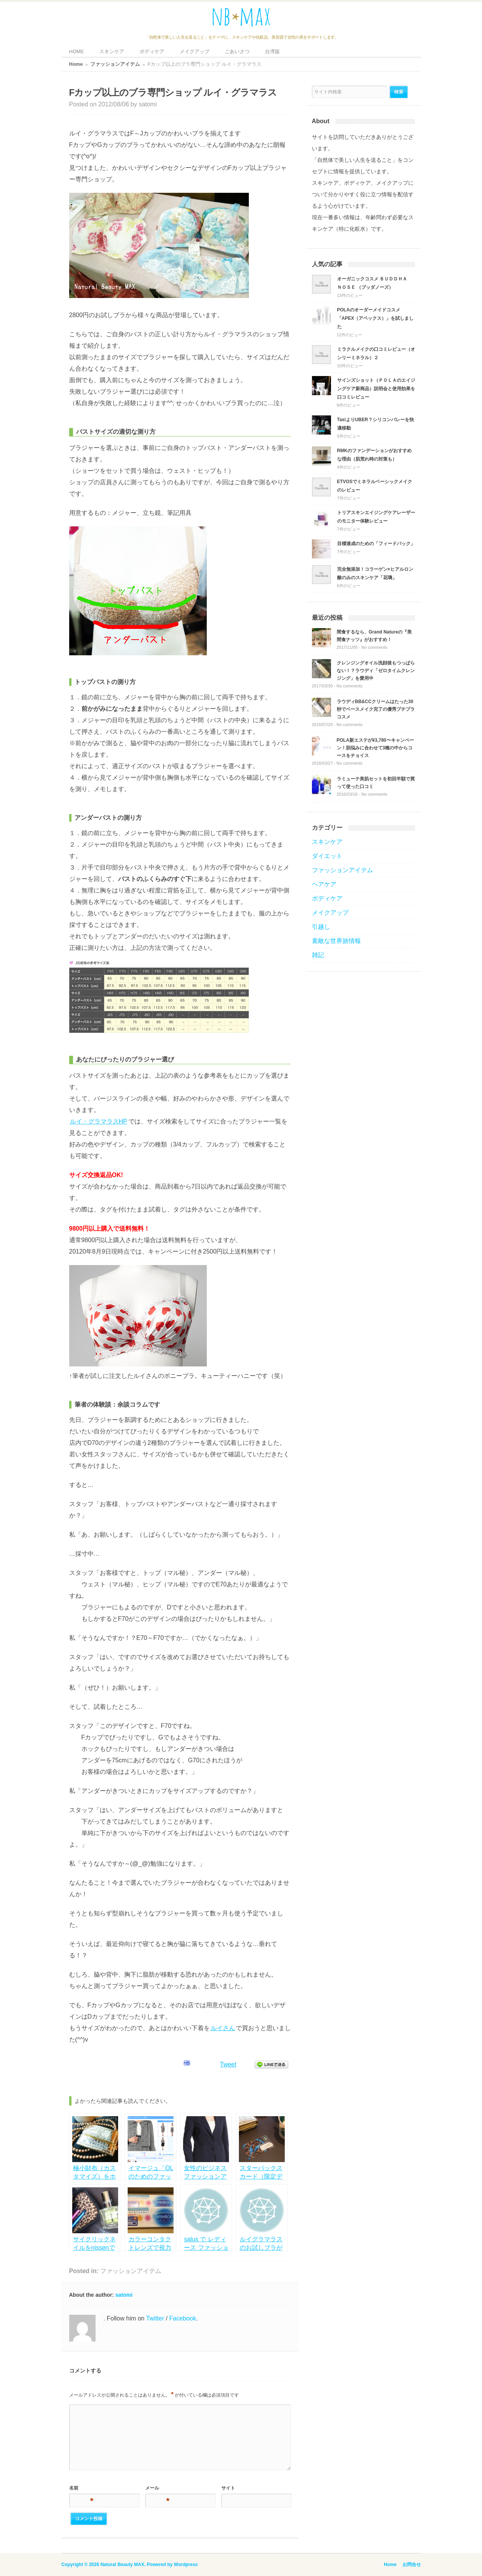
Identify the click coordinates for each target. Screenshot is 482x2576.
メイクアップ (194, 51)
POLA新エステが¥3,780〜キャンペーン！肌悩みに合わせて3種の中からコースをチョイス (375, 748)
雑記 (318, 955)
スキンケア (111, 51)
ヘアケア (324, 884)
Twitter (155, 2318)
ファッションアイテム (115, 64)
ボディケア (152, 51)
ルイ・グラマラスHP (98, 1121)
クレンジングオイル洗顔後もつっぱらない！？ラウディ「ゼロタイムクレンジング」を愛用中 (376, 670)
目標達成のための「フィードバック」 (376, 543)
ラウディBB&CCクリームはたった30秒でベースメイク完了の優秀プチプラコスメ (376, 709)
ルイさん (223, 2028)
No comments (374, 647)
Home (76, 64)
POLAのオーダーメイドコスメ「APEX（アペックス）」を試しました (375, 318)
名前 (80, 2489)
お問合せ (411, 2564)
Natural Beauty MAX (122, 2564)
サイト (228, 2488)
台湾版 (272, 51)
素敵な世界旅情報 (336, 941)
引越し (321, 926)
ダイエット (327, 856)
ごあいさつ (237, 51)
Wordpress (186, 2564)
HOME (76, 51)
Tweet (228, 2064)
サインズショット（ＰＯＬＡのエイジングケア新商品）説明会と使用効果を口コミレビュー (376, 389)
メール (156, 2489)
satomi (148, 104)
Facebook (182, 2318)
